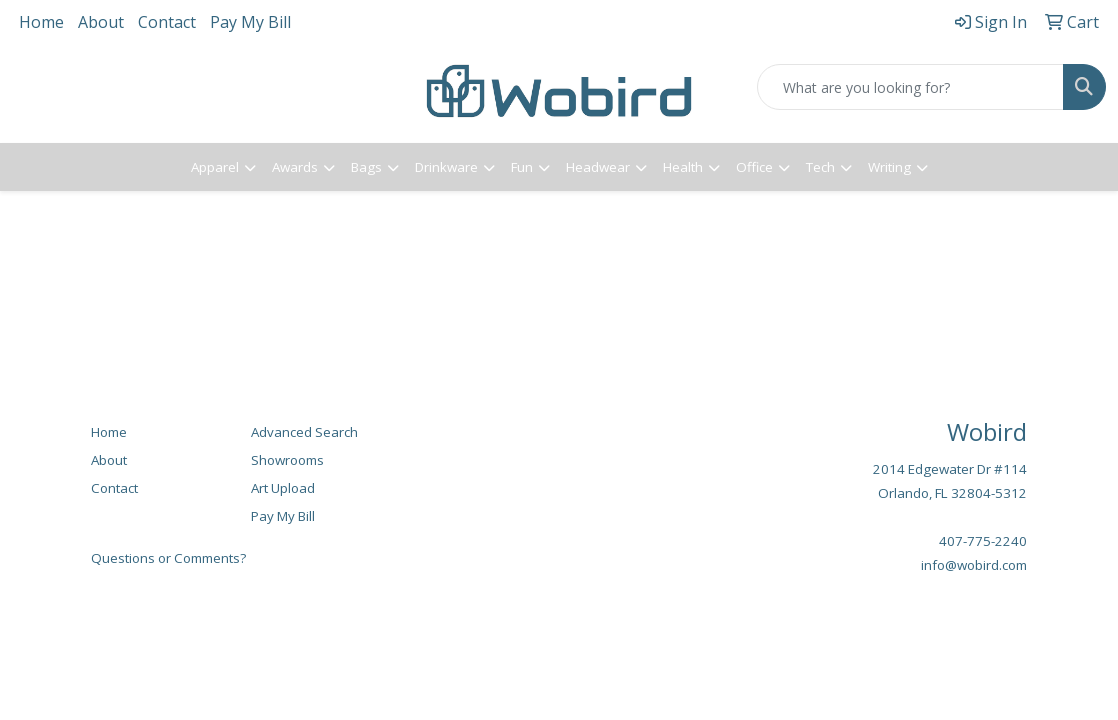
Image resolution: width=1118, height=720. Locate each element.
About (101, 22)
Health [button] (683, 167)
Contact (167, 22)
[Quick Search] (910, 87)
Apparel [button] (215, 167)
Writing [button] (889, 167)
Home (41, 22)
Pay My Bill (250, 22)
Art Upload (283, 488)
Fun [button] (522, 167)
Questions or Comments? (168, 558)
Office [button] (754, 167)
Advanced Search (304, 432)
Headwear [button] (598, 167)
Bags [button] (366, 167)
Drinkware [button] (446, 167)
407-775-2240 (983, 541)
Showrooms (287, 460)
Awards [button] (295, 167)
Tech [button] (820, 167)
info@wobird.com (974, 565)
